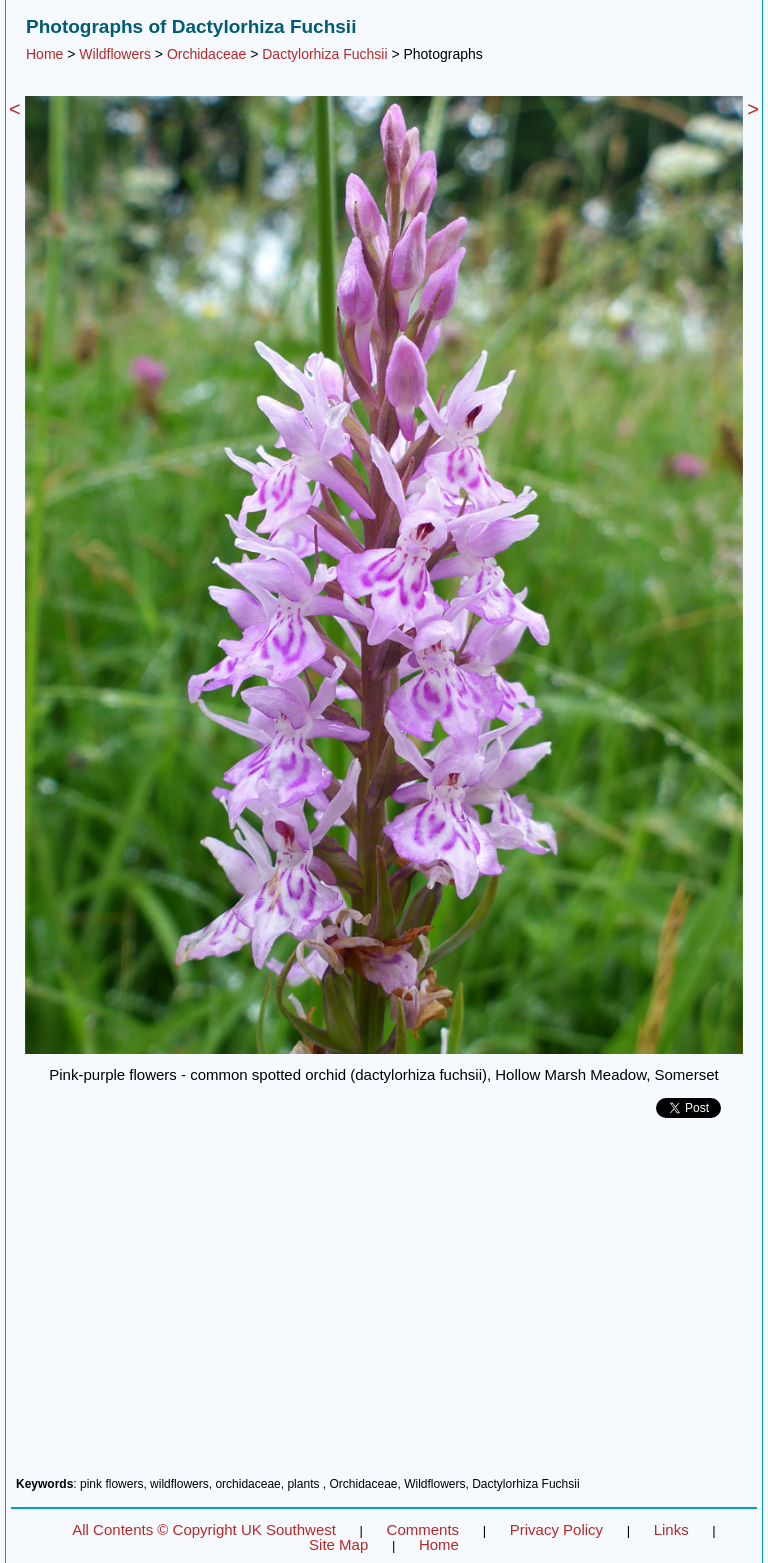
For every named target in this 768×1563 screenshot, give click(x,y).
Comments (423, 1529)
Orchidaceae (206, 54)
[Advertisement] (384, 1305)
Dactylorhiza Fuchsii (324, 54)
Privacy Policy (556, 1529)
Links (671, 1529)
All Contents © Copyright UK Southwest (204, 1529)
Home (44, 54)
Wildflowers (115, 54)
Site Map (338, 1544)
